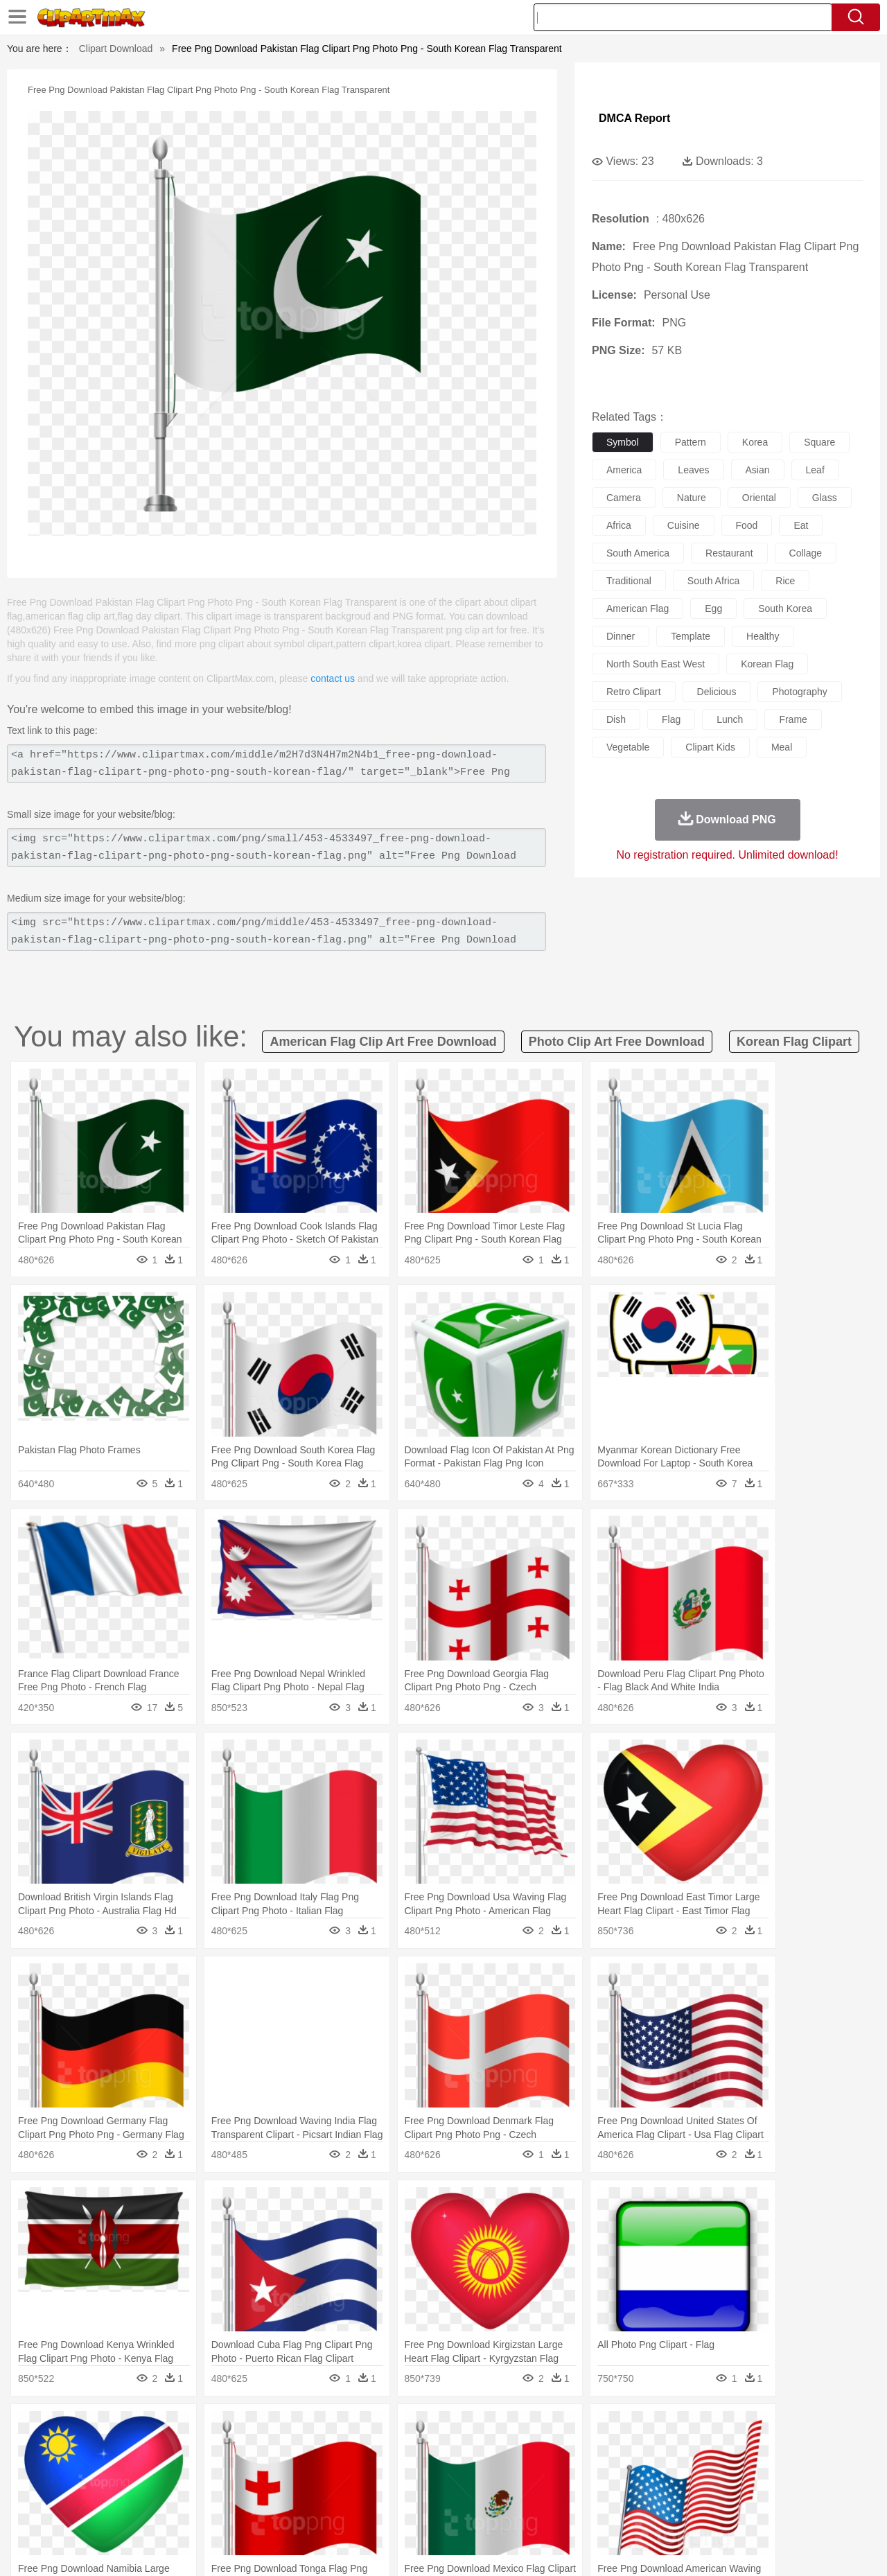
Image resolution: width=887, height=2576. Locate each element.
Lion (552, 2449)
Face (598, 2470)
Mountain (540, 2428)
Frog (443, 2449)
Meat (295, 2511)
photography (799, 691)
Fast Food (230, 2511)
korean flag (767, 663)
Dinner (496, 2511)
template (690, 636)
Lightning (429, 2428)
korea (755, 442)
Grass (391, 2428)
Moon (465, 2428)
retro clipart (633, 691)
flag (671, 719)
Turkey (744, 2449)
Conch (232, 2428)
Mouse (620, 2449)
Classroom (205, 2491)
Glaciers (355, 2428)
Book (166, 2491)
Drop (667, 2428)
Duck (316, 2449)
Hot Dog (668, 2511)
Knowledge (452, 2491)
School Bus (376, 2491)
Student (94, 2491)
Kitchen (461, 2511)
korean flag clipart (794, 1042)
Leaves (161, 2428)
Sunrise (500, 2428)
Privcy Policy (679, 2548)
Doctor (308, 2470)
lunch (730, 719)
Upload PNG (825, 2548)
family (178, 2470)
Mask (89, 2470)
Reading (251, 2491)
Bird (136, 2449)
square (819, 442)
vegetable (627, 747)
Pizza (528, 2511)
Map (415, 2491)
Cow (264, 2449)
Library (496, 2491)
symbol (622, 442)
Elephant (383, 2449)
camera (623, 497)
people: (52, 2469)
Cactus (197, 2428)
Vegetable (418, 2511)
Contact (731, 2548)
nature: (52, 2427)
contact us (332, 678)
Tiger (713, 2449)
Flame (318, 2428)
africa (618, 525)
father (534, 2470)
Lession (724, 2491)
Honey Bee (481, 2449)
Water (578, 2428)
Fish (417, 2449)
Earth (264, 2428)
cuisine (683, 525)
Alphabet (636, 2491)
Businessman (261, 2470)
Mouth (567, 2470)
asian (758, 469)
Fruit (267, 2511)
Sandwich (332, 2511)
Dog (289, 2449)
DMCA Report (634, 118)
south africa (713, 580)
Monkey (583, 2449)
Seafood (375, 2511)
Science (533, 2491)
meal (781, 747)
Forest (698, 2428)
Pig (648, 2449)
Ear (336, 2470)
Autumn (123, 2428)
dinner (620, 636)
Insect (523, 2449)
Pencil (287, 2491)
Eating (560, 2511)
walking (395, 2470)
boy (506, 2470)
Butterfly (169, 2449)
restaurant (729, 553)
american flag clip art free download (383, 1042)
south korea (785, 608)
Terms (630, 2548)
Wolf (775, 2449)
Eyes (361, 2470)
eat (800, 525)
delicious (717, 691)
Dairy (125, 2511)
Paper (568, 2491)
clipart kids (710, 747)
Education (326, 2491)
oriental (759, 497)
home (430, 2470)
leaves (693, 469)
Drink (193, 2511)
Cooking (628, 2511)
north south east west (655, 663)
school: (52, 2490)
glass (824, 497)
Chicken (231, 2449)
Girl (482, 2470)
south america (637, 553)
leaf (815, 469)
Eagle (346, 2449)
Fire (290, 2428)
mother (213, 2470)
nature (691, 497)
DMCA (773, 2548)
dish (616, 719)
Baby (118, 2470)
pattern (690, 442)
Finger (628, 2470)
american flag (637, 608)
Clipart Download (116, 48)
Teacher (133, 2491)
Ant (86, 2449)
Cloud (638, 2428)
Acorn (89, 2428)
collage (805, 553)
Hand (660, 2470)
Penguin (679, 2449)
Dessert (159, 2511)
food (747, 525)
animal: (52, 2448)
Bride (147, 2470)
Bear (110, 2449)
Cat (200, 2449)
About (594, 2548)
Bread (592, 2511)
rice (785, 580)
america (624, 469)
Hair (458, 2470)
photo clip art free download (617, 1042)
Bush (608, 2428)
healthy (762, 636)
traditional (628, 580)
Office (600, 2491)
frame (793, 719)
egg (713, 608)
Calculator (682, 2491)
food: (48, 2510)
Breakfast (89, 2511)
